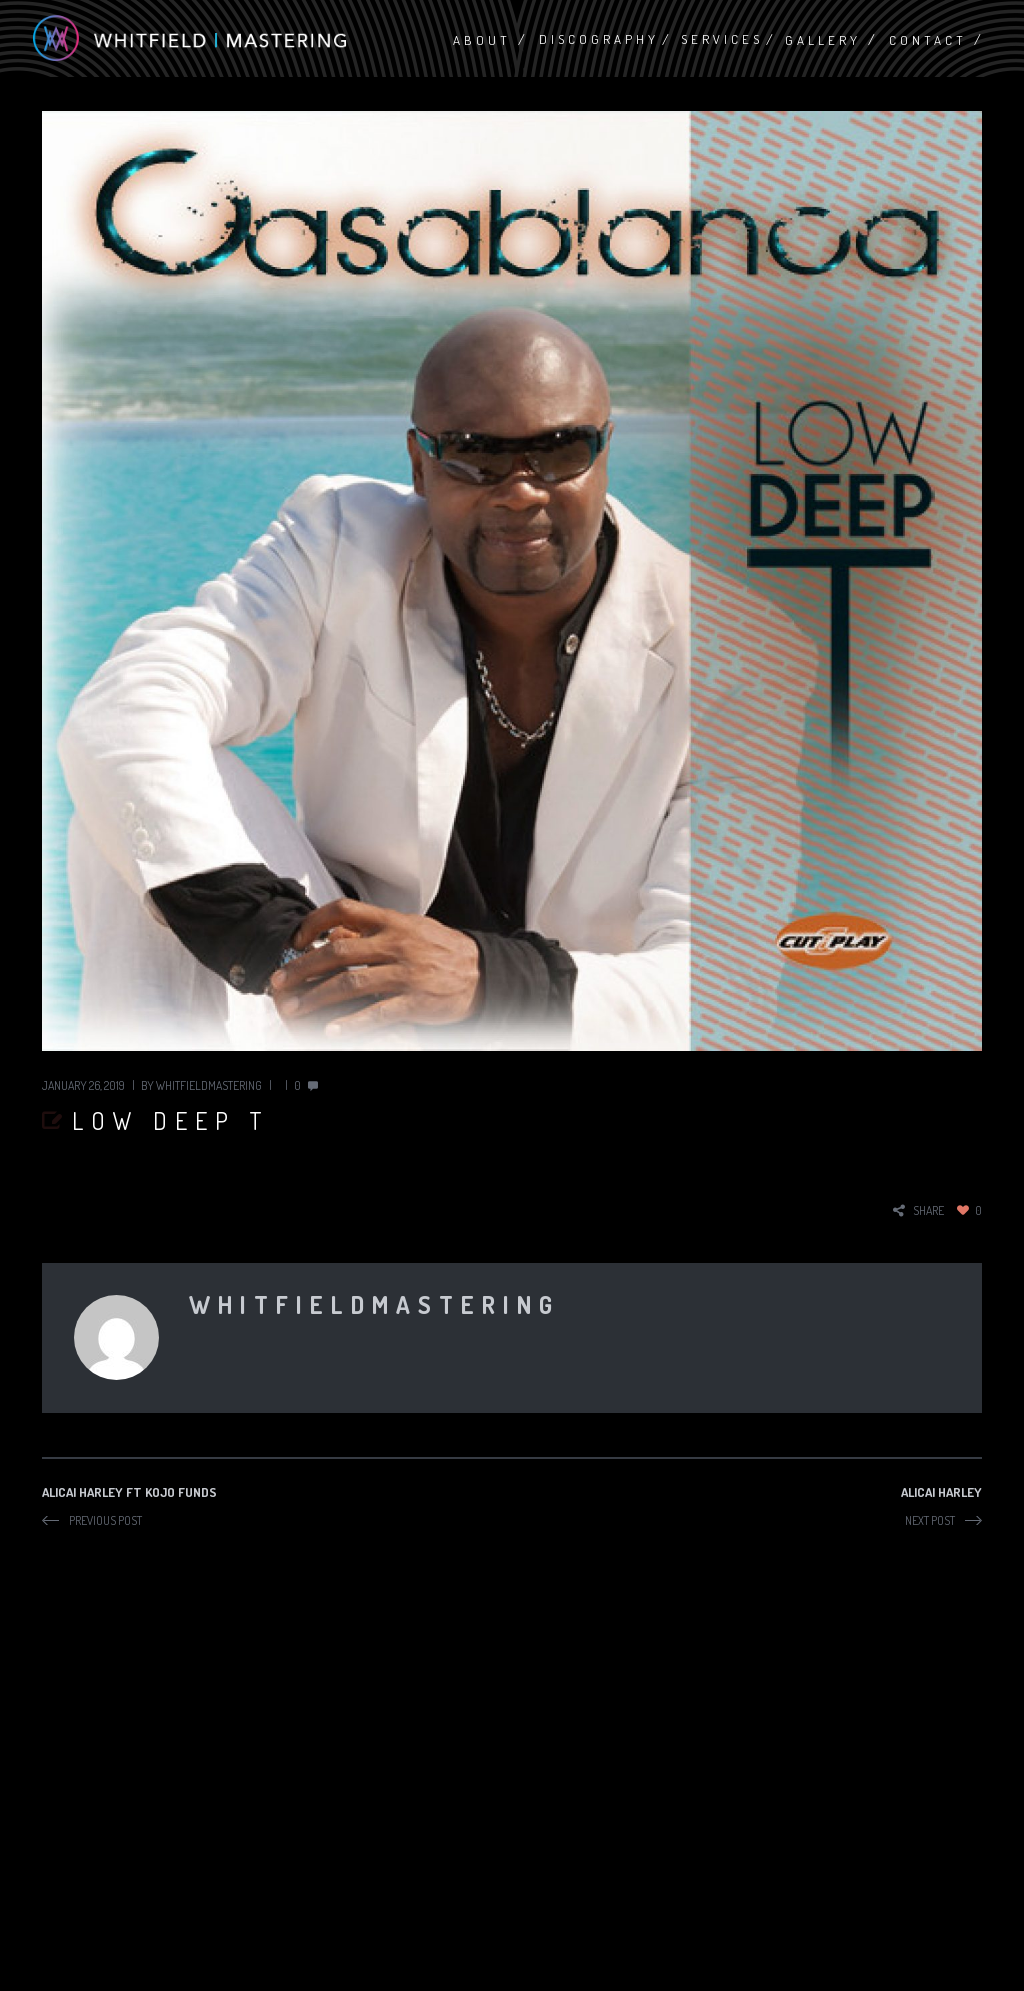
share (928, 1210)
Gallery (823, 40)
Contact (928, 40)
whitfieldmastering (209, 1085)
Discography (599, 39)
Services (722, 39)
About (482, 40)
